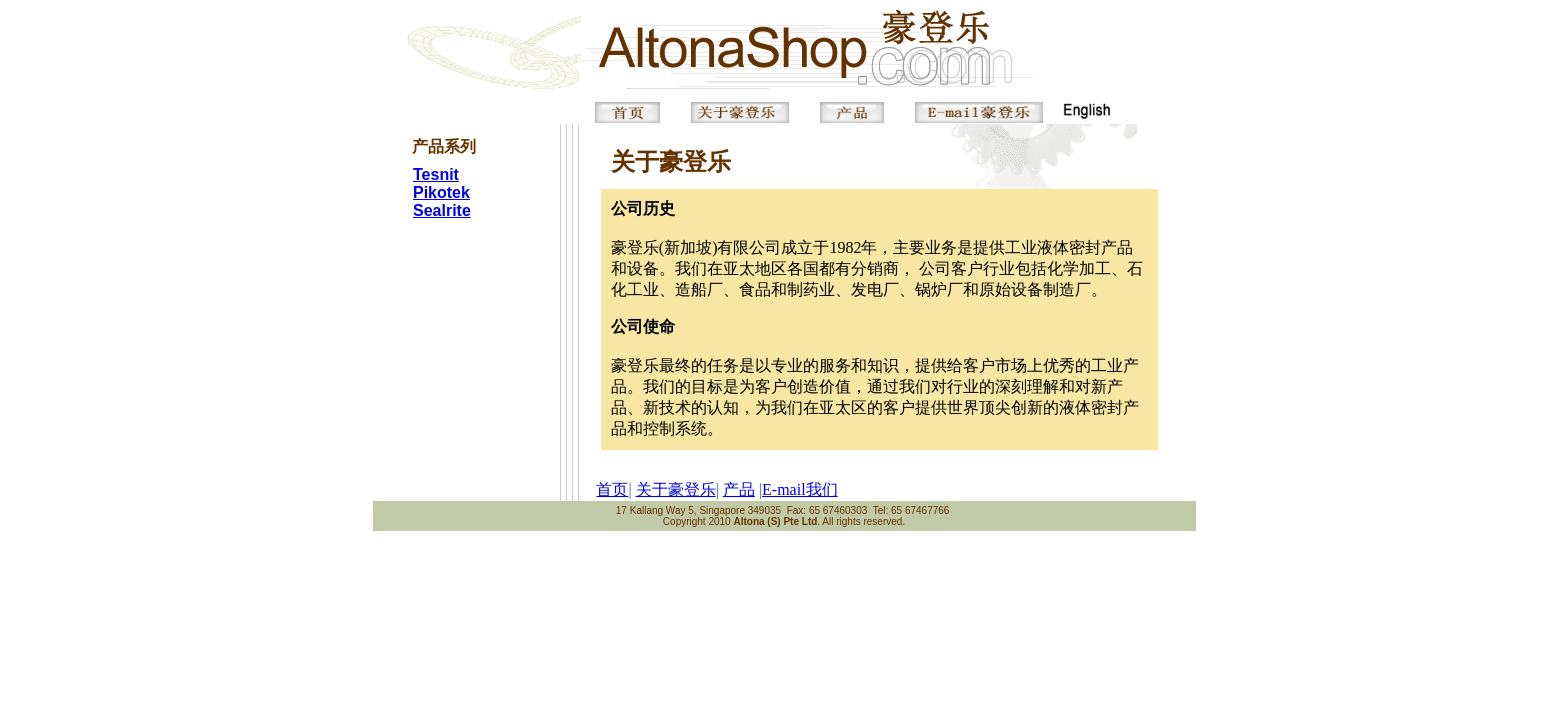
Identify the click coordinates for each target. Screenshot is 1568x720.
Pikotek (441, 192)
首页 (612, 489)
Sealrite (442, 210)
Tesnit (436, 174)
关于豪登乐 (676, 489)
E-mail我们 (800, 489)
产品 (739, 489)
